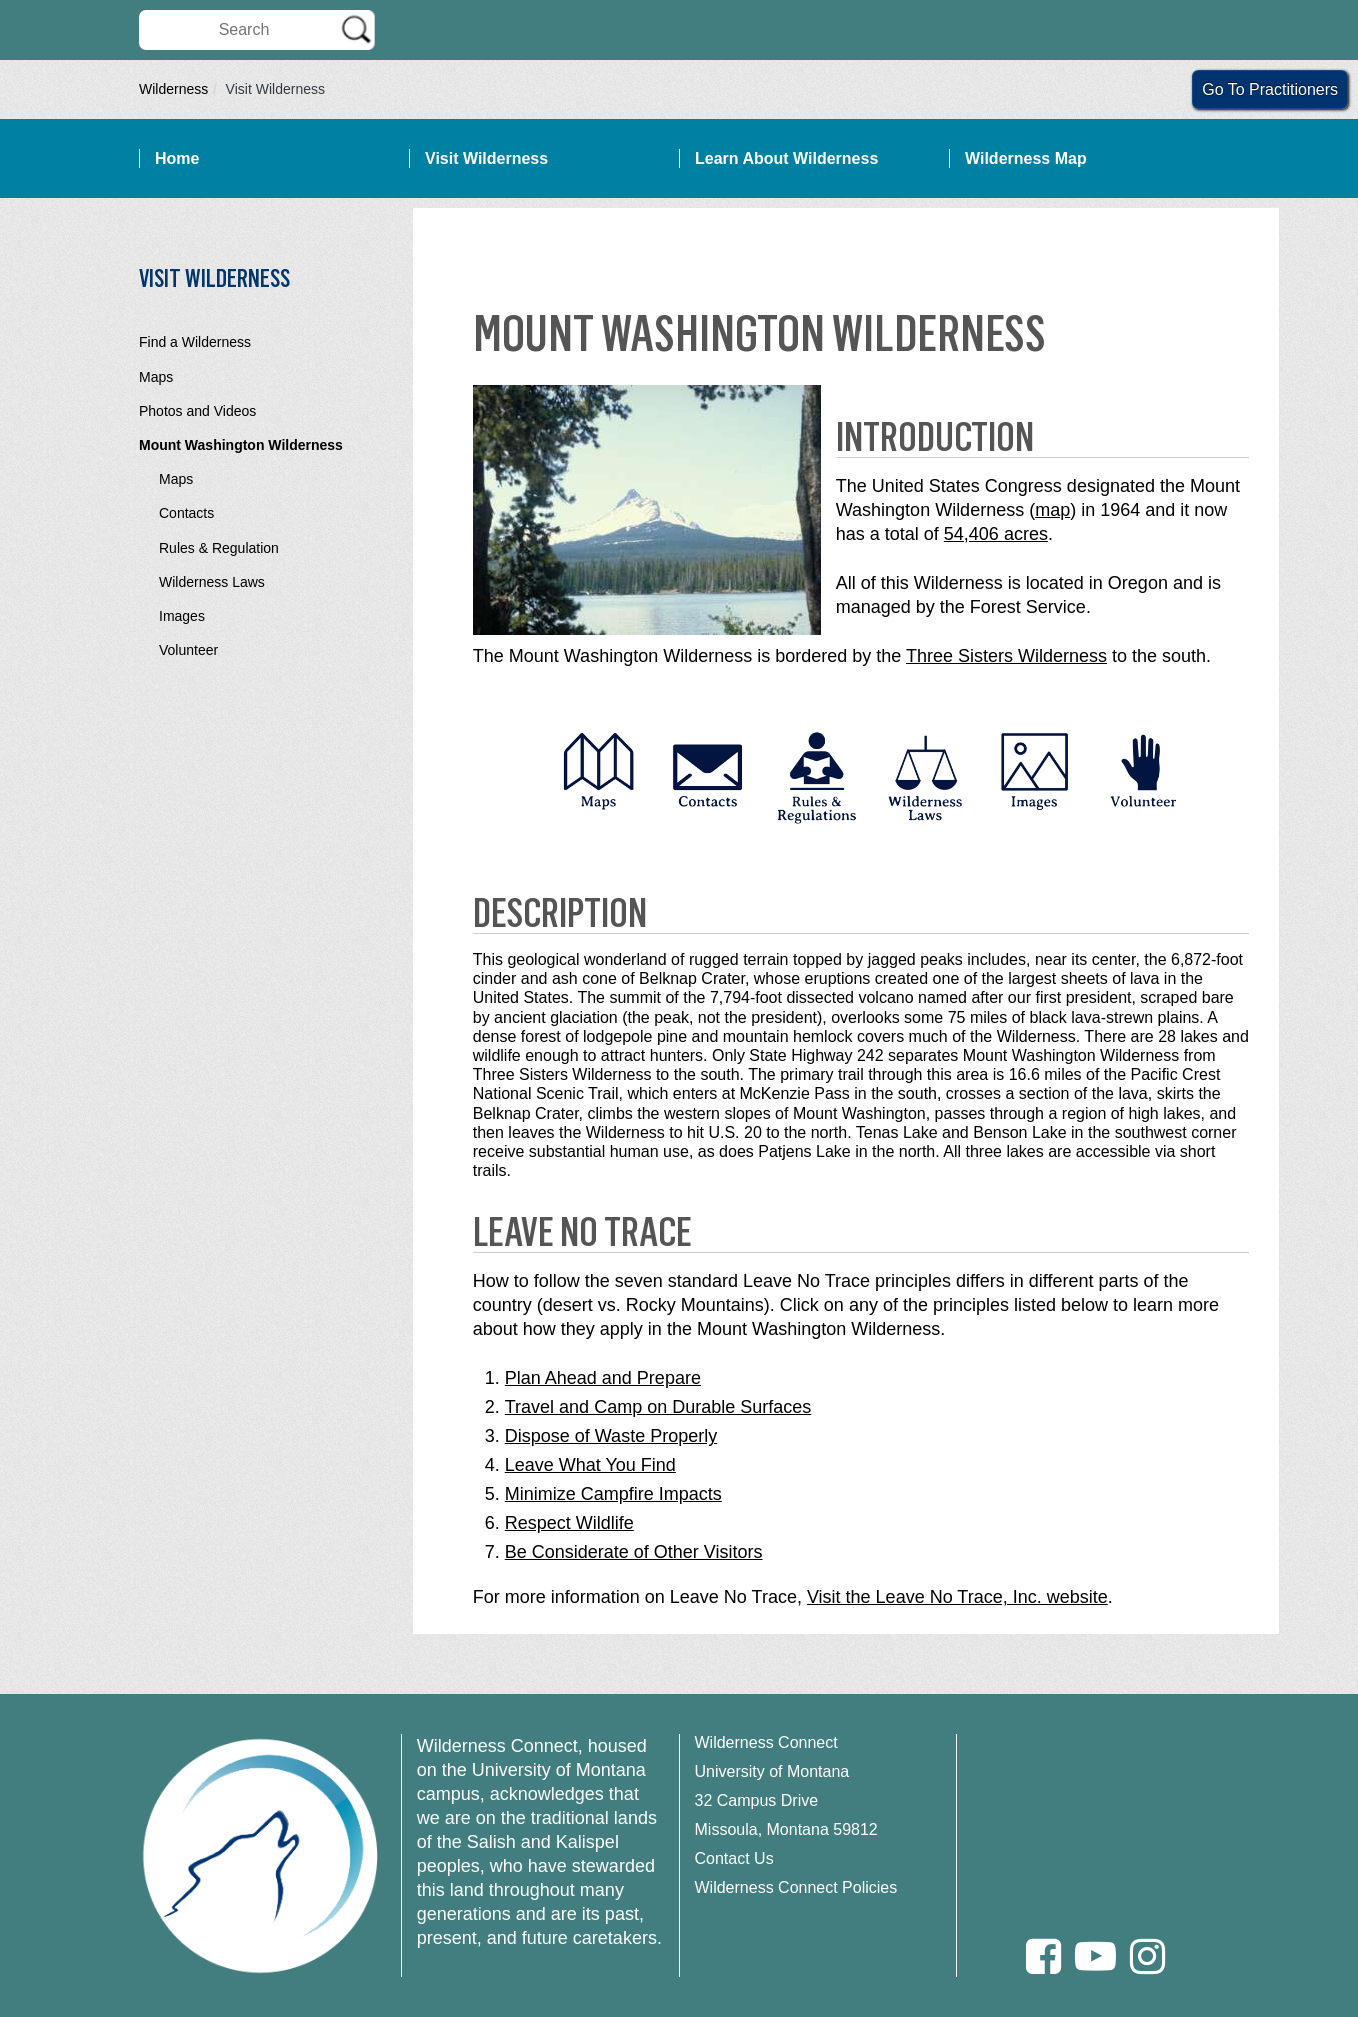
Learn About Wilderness (786, 158)
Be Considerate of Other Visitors (634, 1552)
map (1052, 510)
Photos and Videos (197, 411)
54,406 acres (996, 534)
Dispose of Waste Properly (611, 1436)
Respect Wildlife (569, 1523)
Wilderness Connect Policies (796, 1887)
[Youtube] (1095, 1956)
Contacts (186, 513)
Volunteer (188, 650)
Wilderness (173, 89)
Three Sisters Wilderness (1006, 656)
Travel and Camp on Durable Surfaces (658, 1407)
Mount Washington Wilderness (241, 445)
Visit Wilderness (486, 158)
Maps (156, 377)
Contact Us (734, 1858)
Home (177, 158)
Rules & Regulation (219, 548)
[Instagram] (1147, 1956)
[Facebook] (1043, 1956)
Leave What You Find (590, 1465)
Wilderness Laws (212, 582)
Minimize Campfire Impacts (613, 1494)
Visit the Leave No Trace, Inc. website (957, 1597)
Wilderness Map (1026, 158)
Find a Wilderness (195, 342)
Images (182, 616)
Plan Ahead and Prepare (603, 1378)
